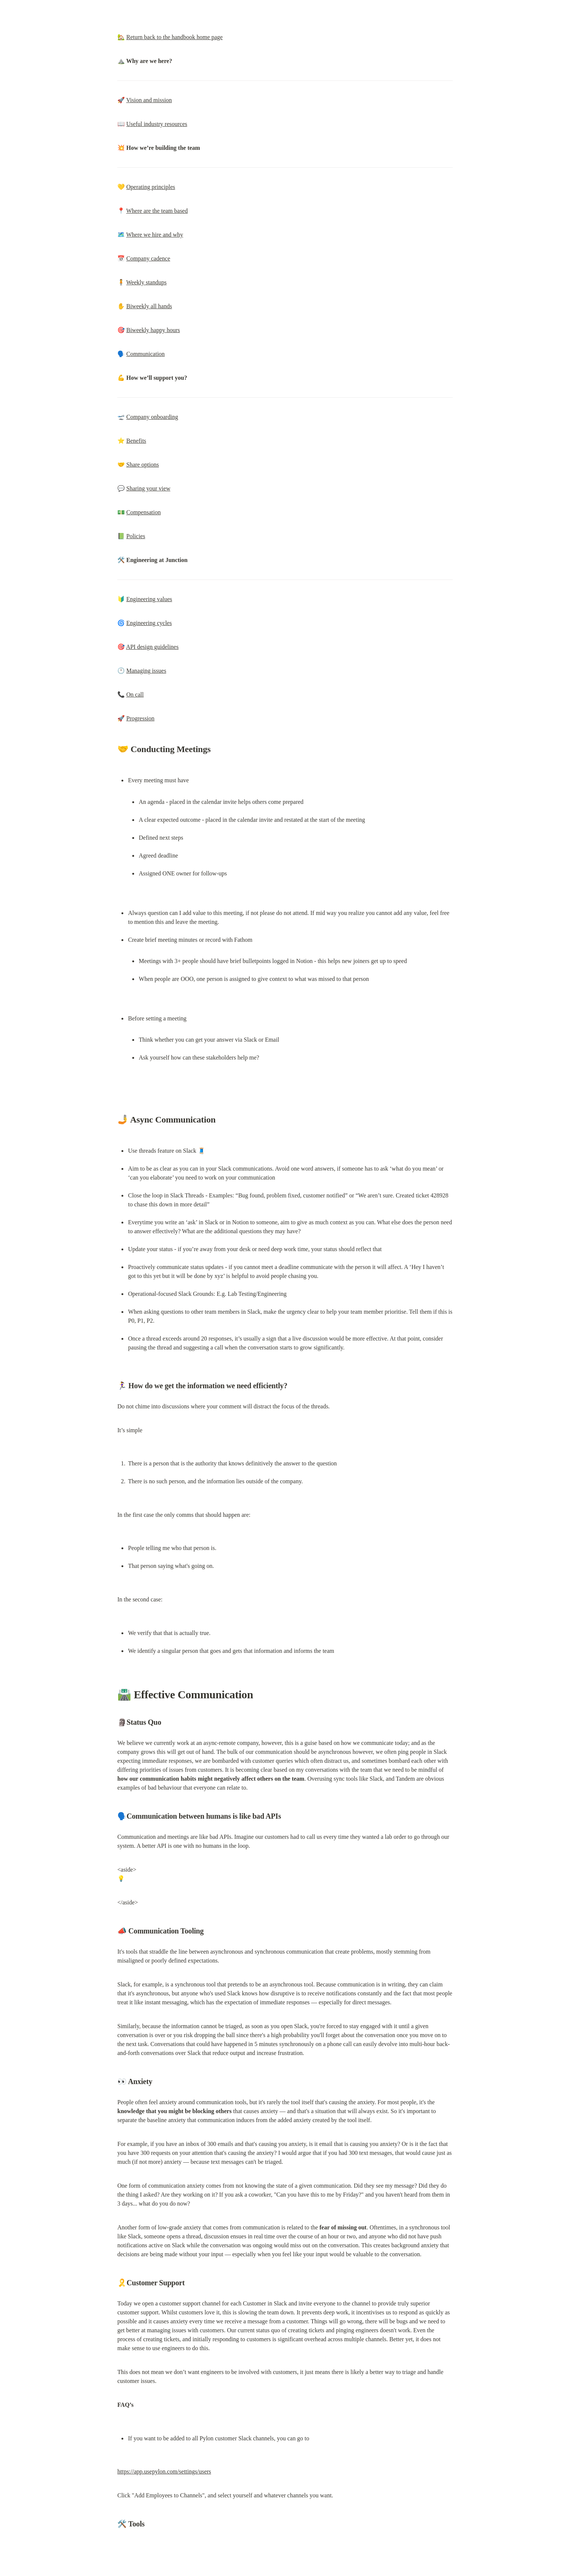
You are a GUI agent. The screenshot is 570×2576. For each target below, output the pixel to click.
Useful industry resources (156, 124)
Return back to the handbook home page (174, 37)
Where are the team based (157, 211)
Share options (142, 464)
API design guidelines (152, 647)
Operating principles (150, 187)
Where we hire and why (154, 234)
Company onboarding (152, 417)
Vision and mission (149, 100)
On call (135, 694)
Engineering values (149, 599)
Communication (145, 354)
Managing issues (146, 670)
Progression (140, 718)
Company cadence (148, 258)
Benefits (136, 441)
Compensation (143, 512)
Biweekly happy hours (153, 330)
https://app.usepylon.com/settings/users (164, 2471)
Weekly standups (146, 282)
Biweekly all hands (149, 306)
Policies (135, 536)
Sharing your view (148, 488)
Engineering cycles (149, 623)
